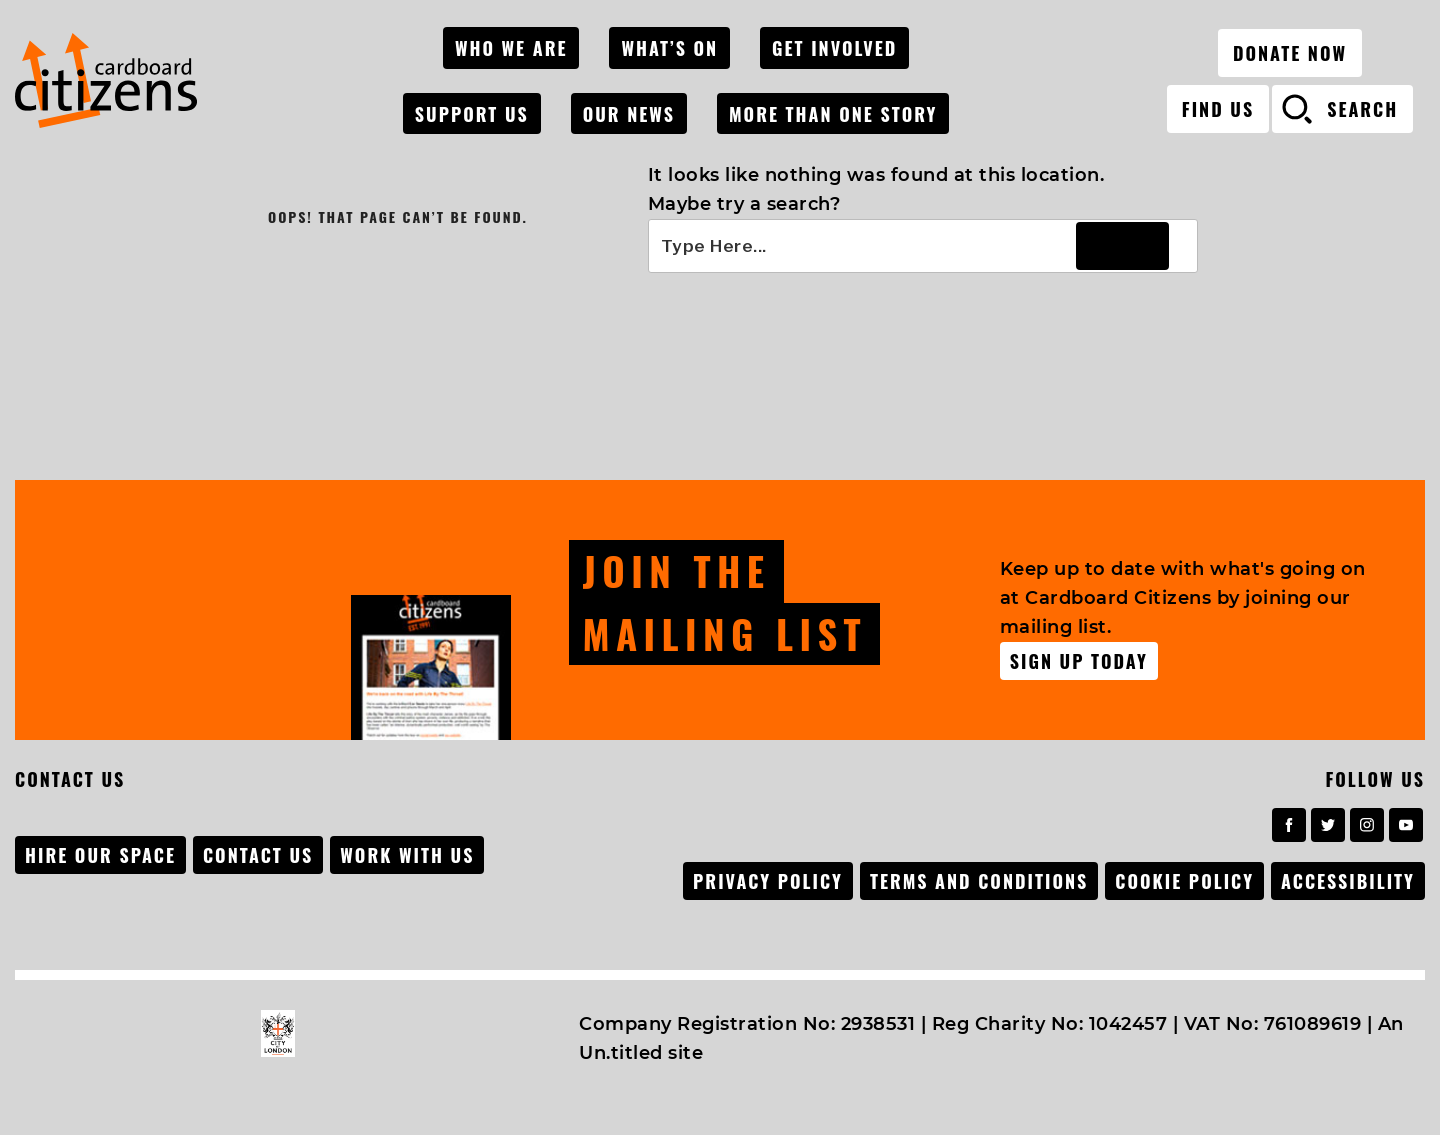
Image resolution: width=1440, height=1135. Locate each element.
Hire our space (100, 851)
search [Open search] (1362, 101)
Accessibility (1348, 877)
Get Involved (847, 44)
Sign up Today (1079, 657)
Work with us (411, 851)
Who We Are (531, 44)
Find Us (1218, 101)
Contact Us (260, 851)
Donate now (1290, 45)
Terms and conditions (975, 877)
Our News (645, 102)
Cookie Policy (1182, 877)
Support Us (492, 102)
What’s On (686, 44)
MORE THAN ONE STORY (845, 102)
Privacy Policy (762, 877)
